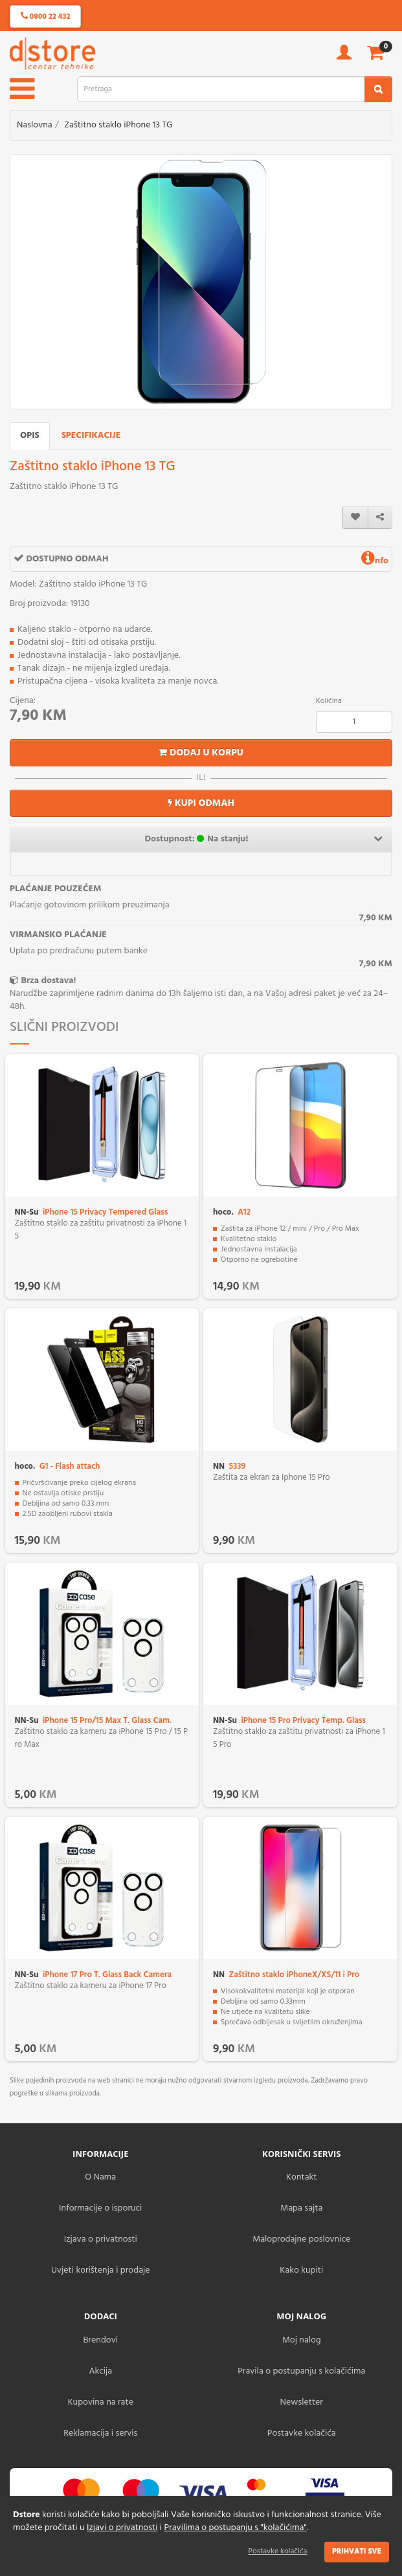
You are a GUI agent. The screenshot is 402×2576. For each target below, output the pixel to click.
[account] (344, 56)
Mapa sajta (301, 2208)
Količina (329, 701)
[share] (380, 517)
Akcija (100, 2371)
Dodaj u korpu (201, 753)
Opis (29, 435)
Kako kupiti (301, 2270)
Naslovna (34, 125)
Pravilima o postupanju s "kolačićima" (235, 2527)
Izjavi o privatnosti (122, 2527)
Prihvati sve (356, 2551)
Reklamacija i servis (100, 2433)
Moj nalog (301, 2340)
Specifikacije (91, 435)
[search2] (378, 89)
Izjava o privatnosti (100, 2239)
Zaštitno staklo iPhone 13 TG (118, 125)
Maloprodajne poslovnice (301, 2239)
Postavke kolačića (278, 2551)
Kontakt (301, 2177)
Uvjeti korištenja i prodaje (100, 2270)
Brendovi (100, 2340)
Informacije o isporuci (100, 2208)
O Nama (100, 2177)
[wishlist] (355, 517)
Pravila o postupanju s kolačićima (301, 2371)
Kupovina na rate (100, 2402)
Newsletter (301, 2402)
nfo (374, 561)
